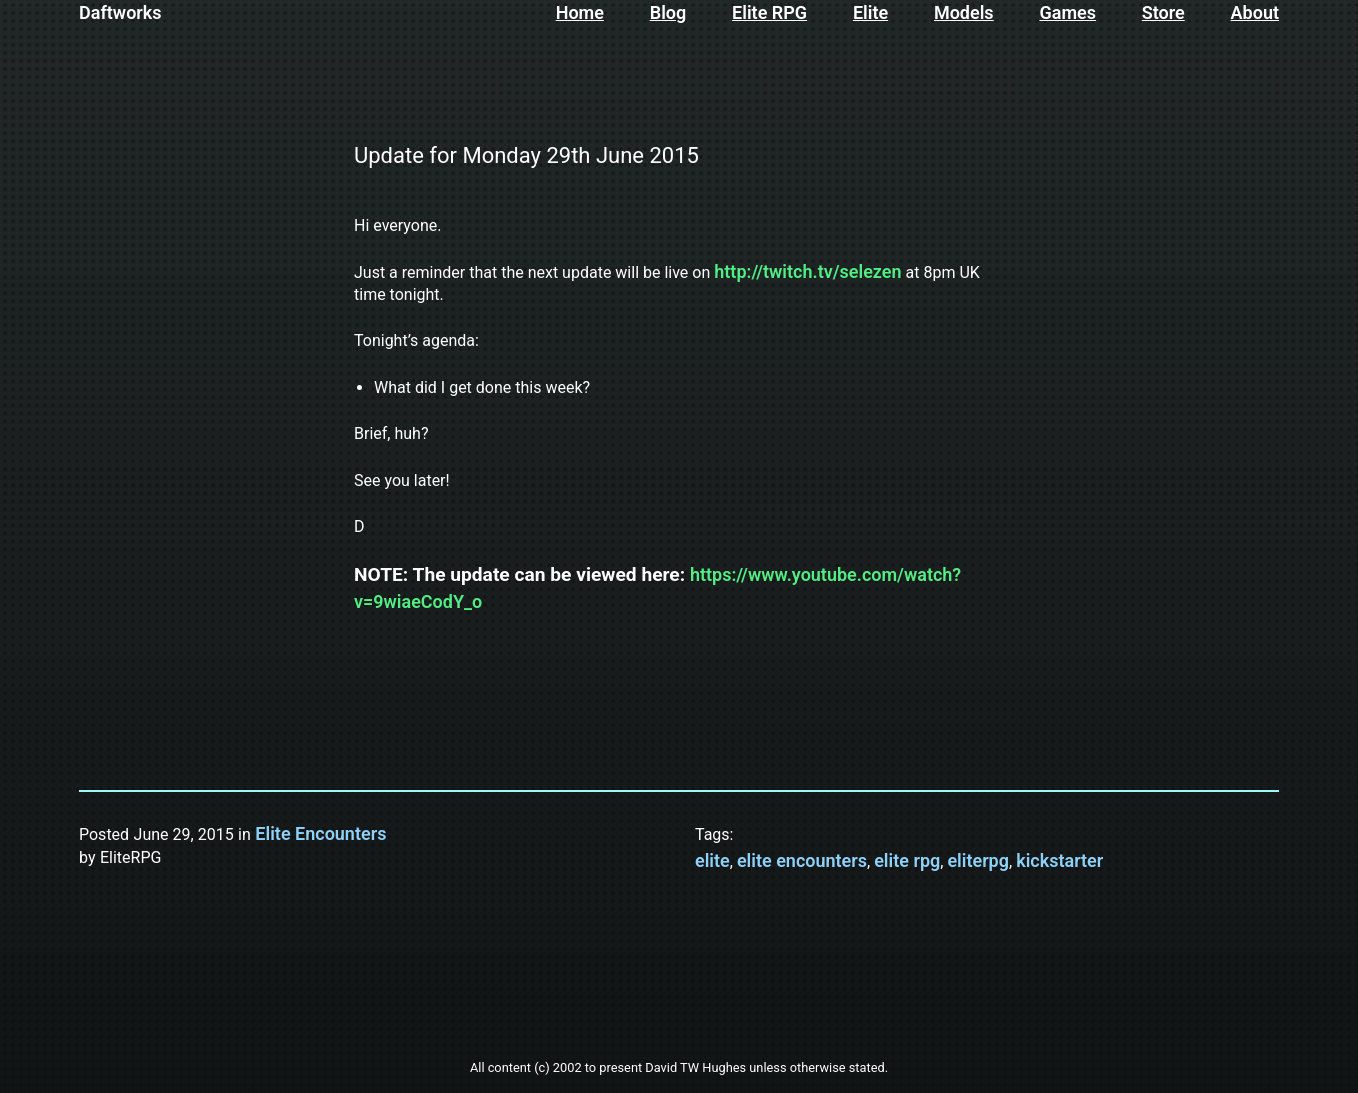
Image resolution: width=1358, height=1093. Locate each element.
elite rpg (907, 860)
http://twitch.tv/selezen (807, 271)
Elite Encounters (320, 833)
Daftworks (120, 12)
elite (712, 860)
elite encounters (802, 860)
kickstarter (1059, 860)
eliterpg (978, 860)
